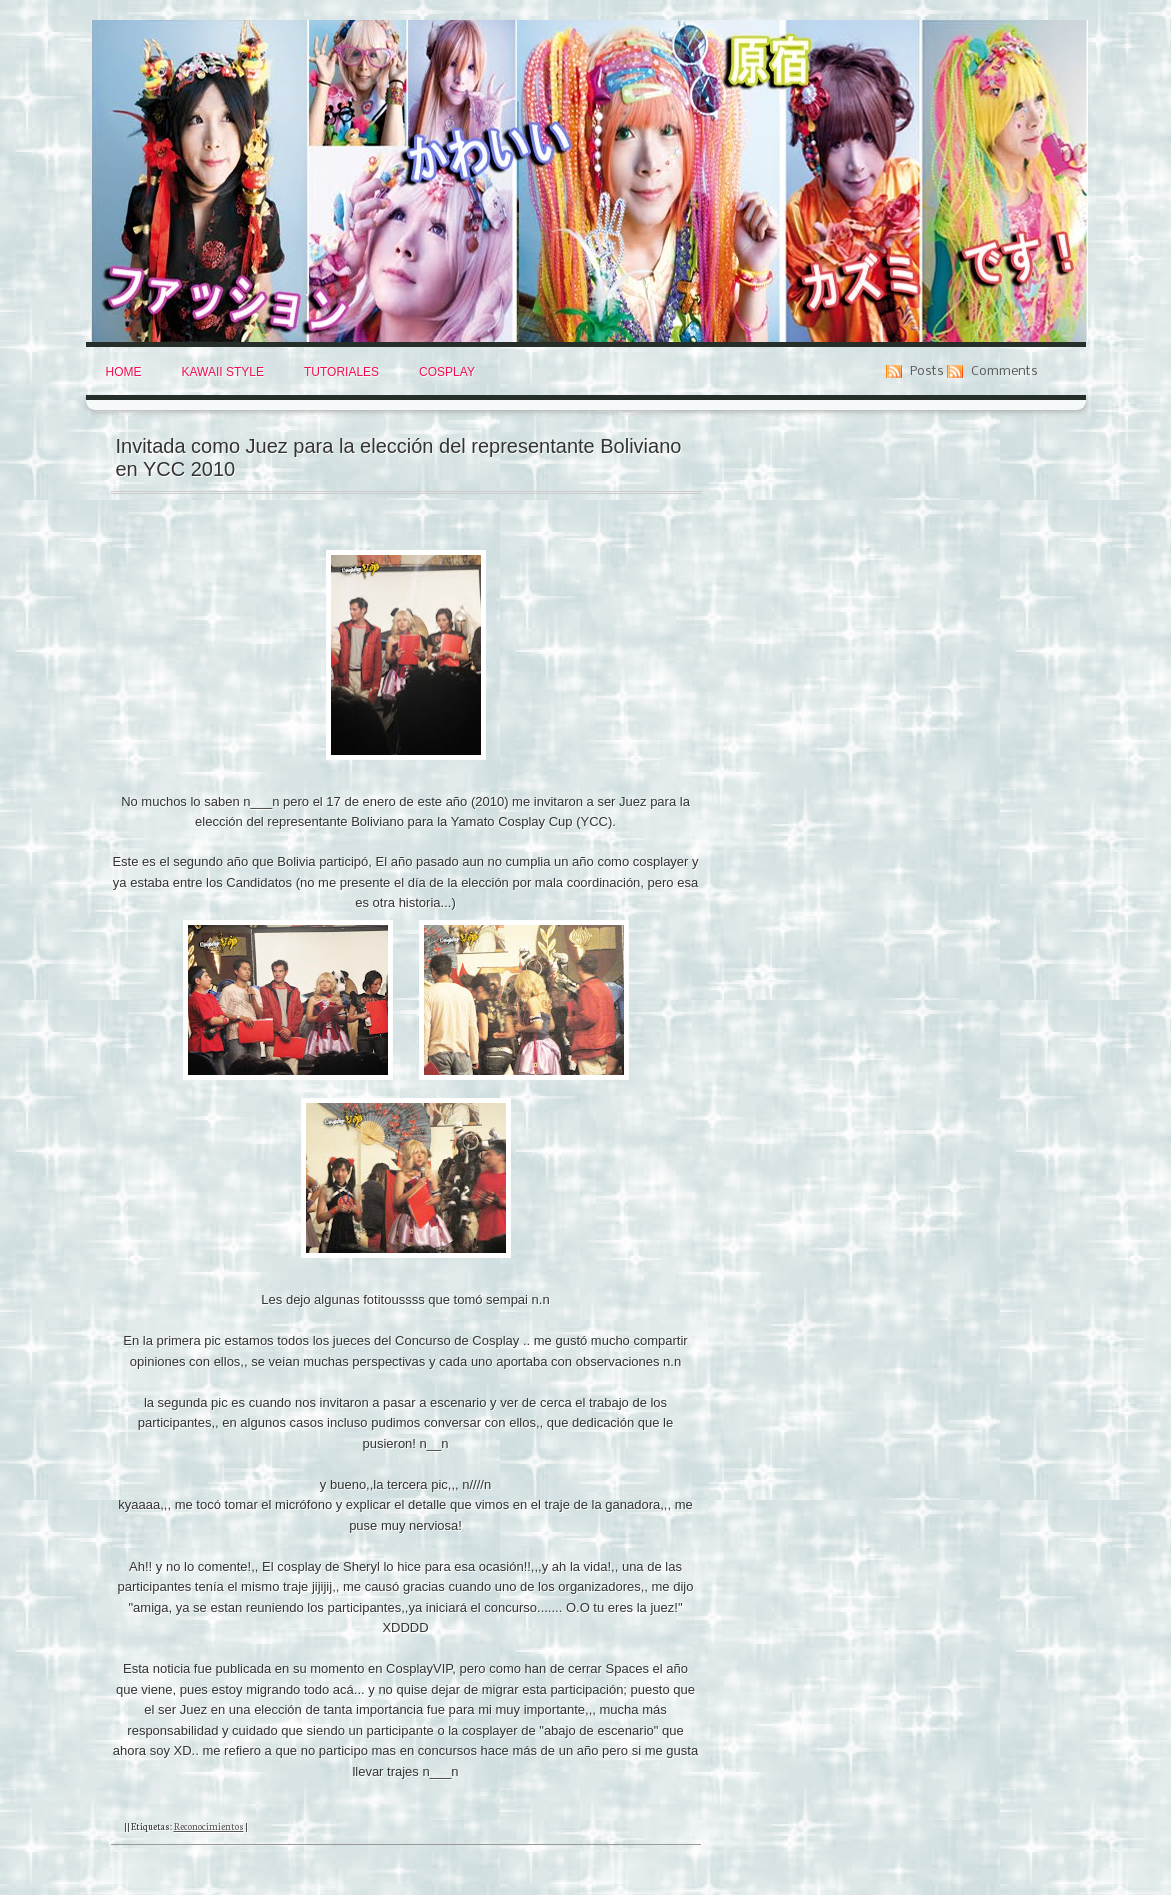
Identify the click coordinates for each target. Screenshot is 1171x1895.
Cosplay (447, 372)
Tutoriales (341, 372)
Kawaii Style (223, 372)
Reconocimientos (209, 1826)
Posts (927, 371)
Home (124, 372)
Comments (1004, 371)
